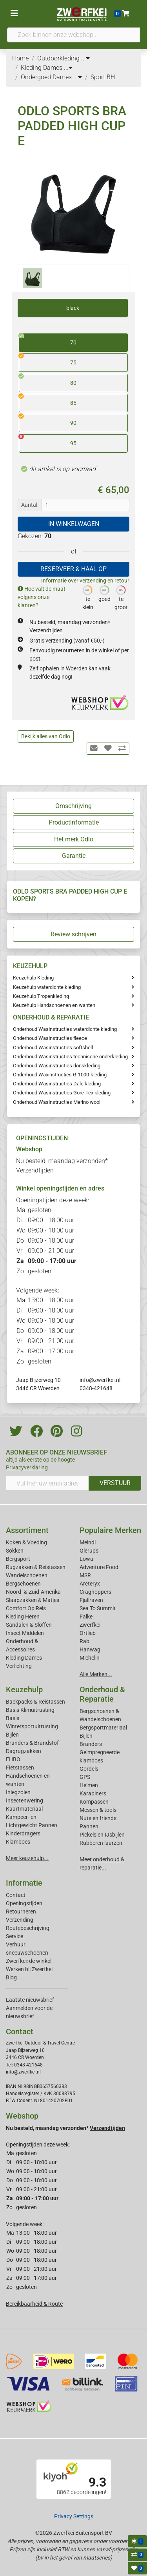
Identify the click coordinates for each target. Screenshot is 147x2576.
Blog (11, 1977)
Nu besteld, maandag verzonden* (65, 2128)
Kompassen (94, 1802)
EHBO (13, 1759)
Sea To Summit (98, 1608)
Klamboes (18, 1842)
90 (47, 420)
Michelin (90, 1658)
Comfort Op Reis (26, 1608)
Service (14, 1936)
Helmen (89, 1785)
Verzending (19, 1920)
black (72, 308)
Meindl (88, 1542)
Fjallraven (91, 1600)
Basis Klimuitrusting (30, 1710)
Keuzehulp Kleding (33, 978)
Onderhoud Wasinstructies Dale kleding (57, 1084)
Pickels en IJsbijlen (102, 1834)
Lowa (86, 1559)
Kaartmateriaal (24, 1809)
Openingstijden (24, 1903)
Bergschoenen (23, 1583)
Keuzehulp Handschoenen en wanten (54, 1005)
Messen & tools (98, 1810)
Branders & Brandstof (32, 1743)
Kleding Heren (23, 1616)
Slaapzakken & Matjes (32, 1600)
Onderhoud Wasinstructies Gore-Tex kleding (62, 1093)
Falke (86, 1616)
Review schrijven (73, 934)
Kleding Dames (24, 1658)
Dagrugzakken (23, 1751)
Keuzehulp (24, 1689)
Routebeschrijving (27, 1928)
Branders (91, 1744)
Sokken (15, 1550)
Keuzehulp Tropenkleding (41, 996)
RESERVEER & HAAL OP (73, 569)
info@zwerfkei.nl (100, 1380)
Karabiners (93, 1793)
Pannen (89, 1826)
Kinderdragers (23, 1833)
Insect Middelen (25, 1633)
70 (47, 340)
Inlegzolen (18, 1792)
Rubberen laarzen (101, 1843)
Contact (15, 1895)
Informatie (24, 1883)
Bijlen (12, 1734)
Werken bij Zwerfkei (29, 1969)
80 (47, 380)
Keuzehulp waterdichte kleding (47, 987)
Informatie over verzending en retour (85, 580)
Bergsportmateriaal (103, 1727)
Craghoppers (95, 1592)
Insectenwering (24, 1800)
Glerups (89, 1550)
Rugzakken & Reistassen (35, 1567)
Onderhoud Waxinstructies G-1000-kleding (60, 1075)
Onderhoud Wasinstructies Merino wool (56, 1102)
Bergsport (18, 1559)
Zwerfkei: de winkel (28, 1961)
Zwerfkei (90, 1625)
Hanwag (90, 1649)
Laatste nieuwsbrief (30, 2000)
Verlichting (19, 1666)
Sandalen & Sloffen (29, 1625)
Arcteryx (90, 1583)
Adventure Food (99, 1567)
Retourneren (21, 1911)
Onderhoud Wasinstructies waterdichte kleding (65, 1029)
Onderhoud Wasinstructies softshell (53, 1047)
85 (47, 400)
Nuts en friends (98, 1818)
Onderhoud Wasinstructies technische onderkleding (70, 1057)
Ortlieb (88, 1633)
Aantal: (29, 505)
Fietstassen (20, 1767)
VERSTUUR (115, 1483)
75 (47, 360)
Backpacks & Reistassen (35, 1702)
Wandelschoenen (26, 1575)
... (85, 58)
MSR (85, 1575)
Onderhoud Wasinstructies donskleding (56, 1066)
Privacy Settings (73, 2516)
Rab (84, 1641)
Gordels (89, 1769)
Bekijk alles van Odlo (45, 736)
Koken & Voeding (26, 1542)
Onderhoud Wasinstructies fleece (50, 1038)
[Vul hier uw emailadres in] (47, 1483)
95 (47, 440)
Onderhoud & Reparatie (102, 1694)
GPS (85, 1777)
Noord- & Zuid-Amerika (33, 1592)
